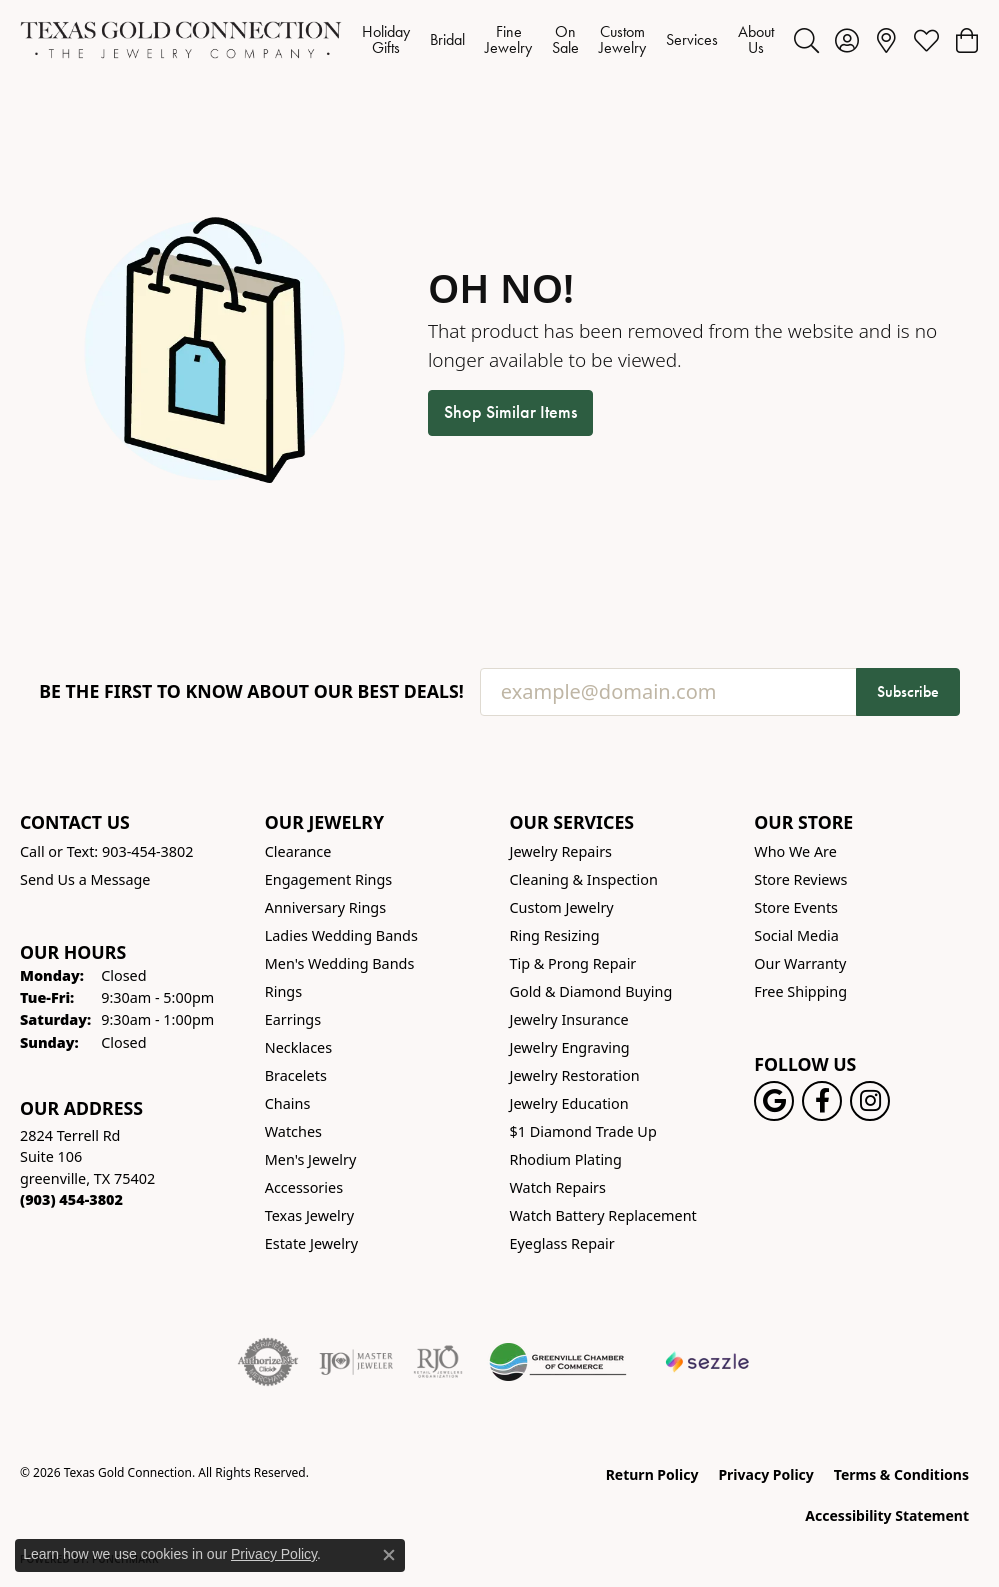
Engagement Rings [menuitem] (329, 879)
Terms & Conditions (901, 1474)
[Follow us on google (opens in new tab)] (774, 1101)
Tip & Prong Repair (573, 963)
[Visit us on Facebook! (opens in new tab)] (822, 1101)
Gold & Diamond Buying (591, 991)
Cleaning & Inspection (584, 879)
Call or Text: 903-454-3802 (107, 851)
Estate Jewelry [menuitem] (311, 1243)
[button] (806, 40)
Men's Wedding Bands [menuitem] (340, 963)
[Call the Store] (71, 1199)
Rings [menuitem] (283, 991)
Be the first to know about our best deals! (251, 691)
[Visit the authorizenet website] (268, 1362)
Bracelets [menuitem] (296, 1075)
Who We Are (795, 851)
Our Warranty (800, 963)
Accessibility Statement (887, 1515)
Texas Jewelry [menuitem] (309, 1215)
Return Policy (652, 1474)
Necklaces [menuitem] (298, 1047)
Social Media (796, 935)
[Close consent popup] (389, 1555)
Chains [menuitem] (288, 1103)
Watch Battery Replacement (603, 1215)
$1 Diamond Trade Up (583, 1131)
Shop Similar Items (510, 412)
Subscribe (908, 691)
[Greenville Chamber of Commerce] (558, 1362)
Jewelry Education (569, 1103)
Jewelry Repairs (561, 851)
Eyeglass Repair (562, 1243)
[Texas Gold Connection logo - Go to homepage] (181, 40)
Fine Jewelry (508, 39)
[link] (886, 40)
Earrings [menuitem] (293, 1019)
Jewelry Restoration (575, 1075)
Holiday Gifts (386, 39)
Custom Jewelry (622, 39)
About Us (756, 39)
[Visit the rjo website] (438, 1362)
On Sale (565, 39)
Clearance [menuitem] (298, 851)
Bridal (447, 39)
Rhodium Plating (566, 1159)
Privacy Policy (765, 1474)
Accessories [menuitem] (304, 1187)
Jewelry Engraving (570, 1047)
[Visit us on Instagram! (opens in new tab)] (870, 1101)
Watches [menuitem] (293, 1131)
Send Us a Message (85, 879)
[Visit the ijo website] (356, 1362)
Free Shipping (800, 991)
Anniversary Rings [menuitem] (325, 907)
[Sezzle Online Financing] (707, 1362)
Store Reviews (800, 879)
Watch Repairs (558, 1187)
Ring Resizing (555, 935)
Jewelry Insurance (569, 1019)
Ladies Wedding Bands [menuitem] (341, 935)
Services (692, 39)
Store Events (796, 907)
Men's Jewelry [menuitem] (311, 1159)
